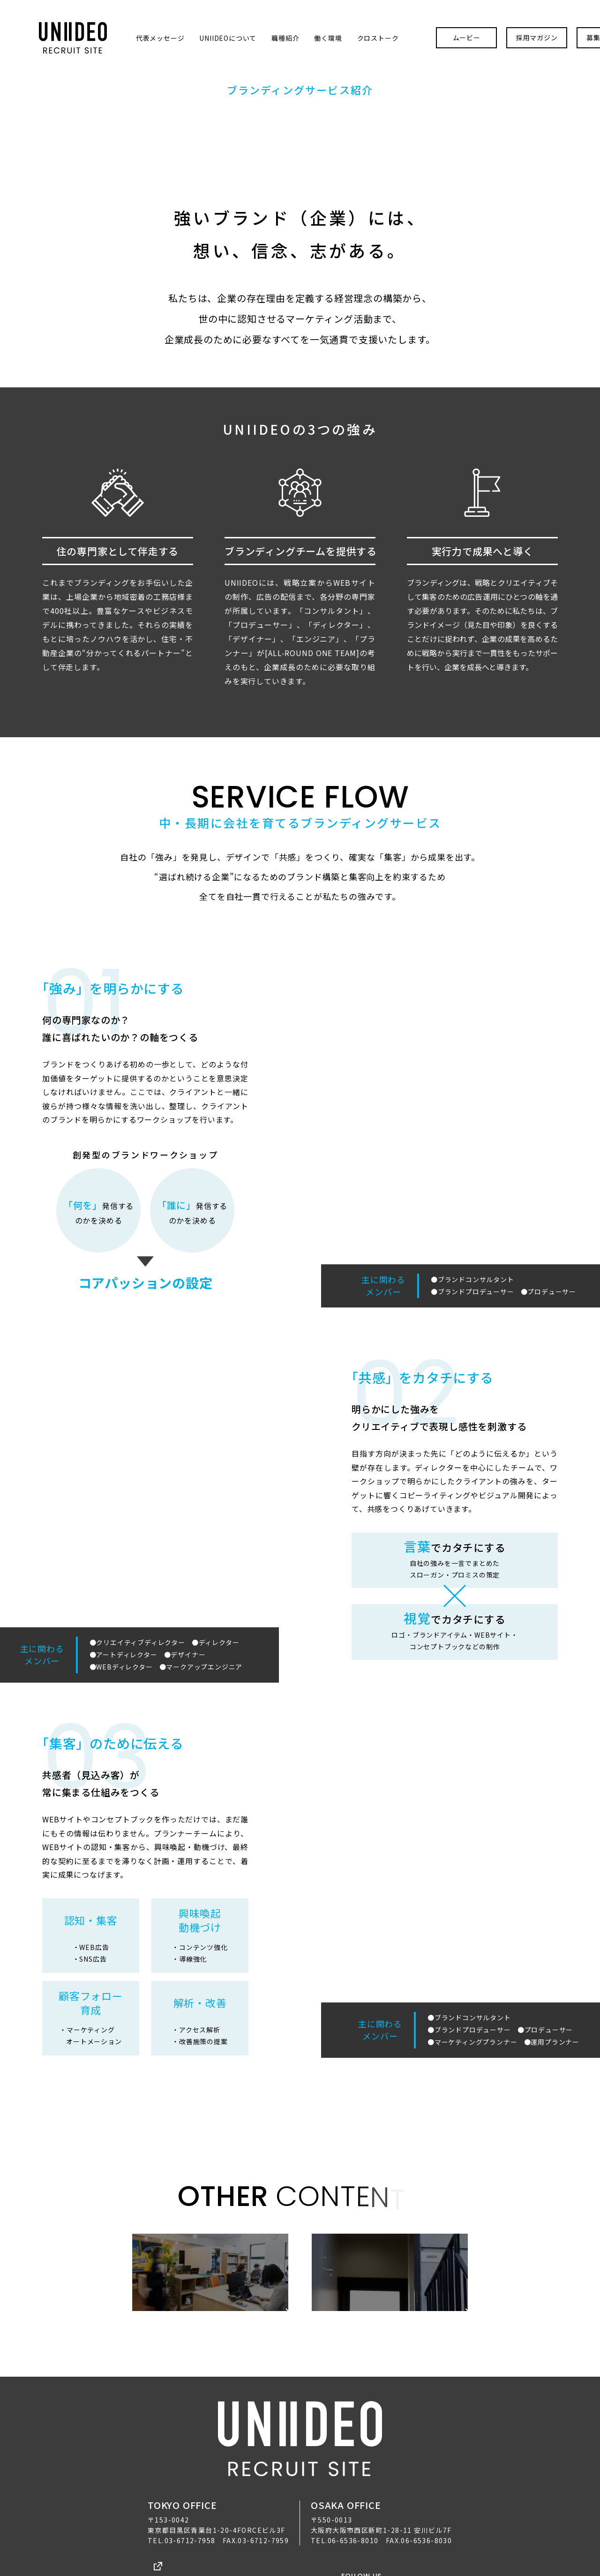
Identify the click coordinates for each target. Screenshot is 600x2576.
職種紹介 (247, 27)
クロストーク (339, 27)
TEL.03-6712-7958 (181, 2506)
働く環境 (289, 27)
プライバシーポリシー (266, 2535)
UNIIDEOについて (189, 27)
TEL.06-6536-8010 (344, 2506)
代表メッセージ (121, 27)
